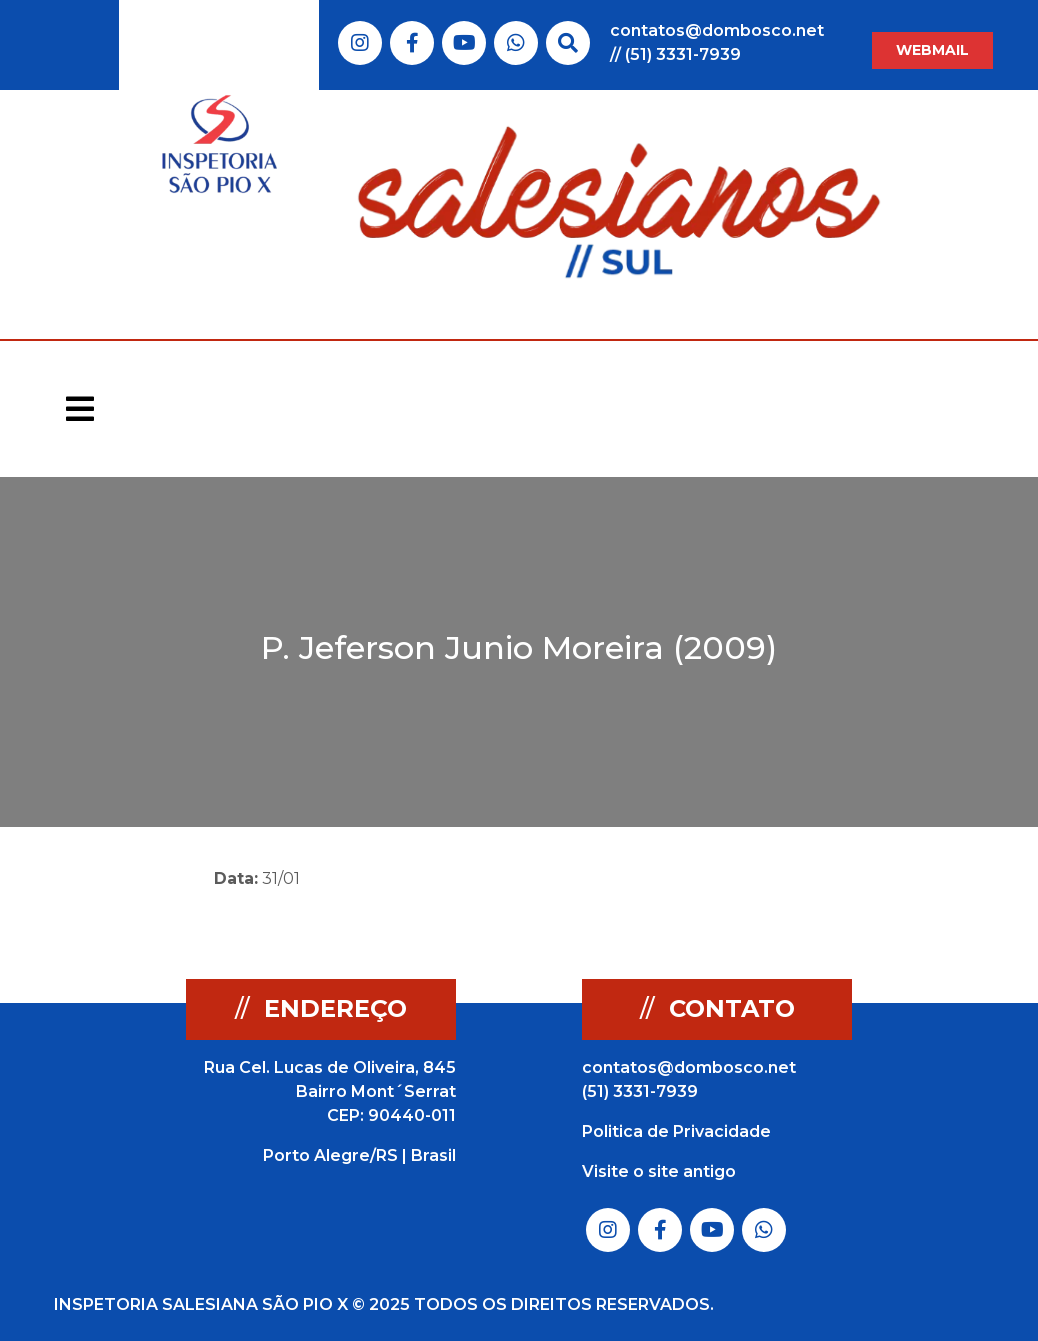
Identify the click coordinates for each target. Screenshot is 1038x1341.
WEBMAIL (932, 50)
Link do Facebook (412, 43)
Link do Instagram (360, 43)
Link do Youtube (464, 43)
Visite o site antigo (659, 1171)
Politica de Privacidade (676, 1131)
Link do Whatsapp (516, 43)
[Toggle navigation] (80, 409)
